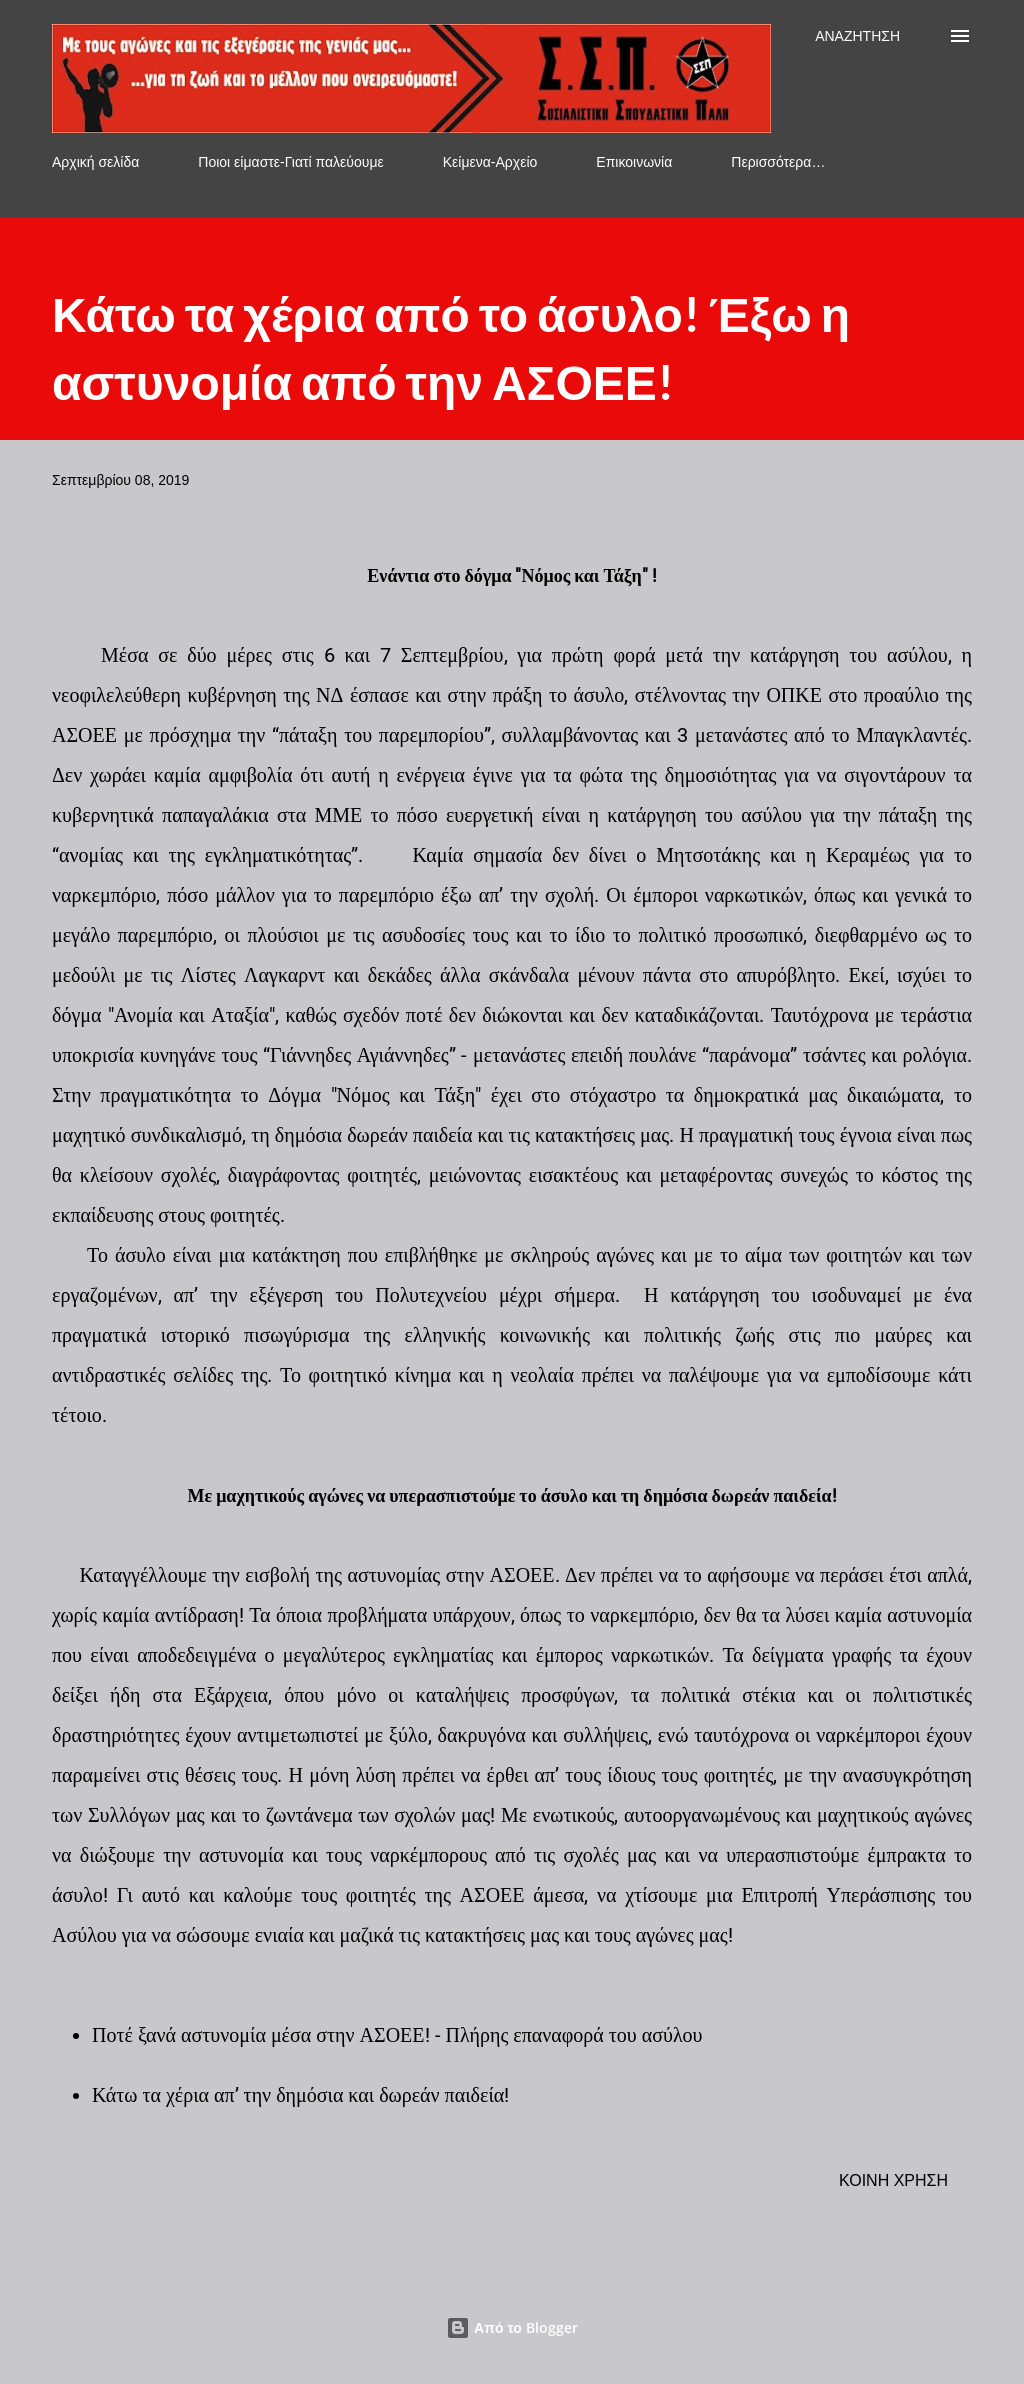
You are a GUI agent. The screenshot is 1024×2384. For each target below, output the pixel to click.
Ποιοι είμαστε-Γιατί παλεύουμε (290, 162)
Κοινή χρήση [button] (893, 2180)
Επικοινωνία (634, 162)
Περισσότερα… (778, 162)
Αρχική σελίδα (95, 162)
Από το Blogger (512, 2327)
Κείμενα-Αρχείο (490, 162)
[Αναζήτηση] (857, 36)
